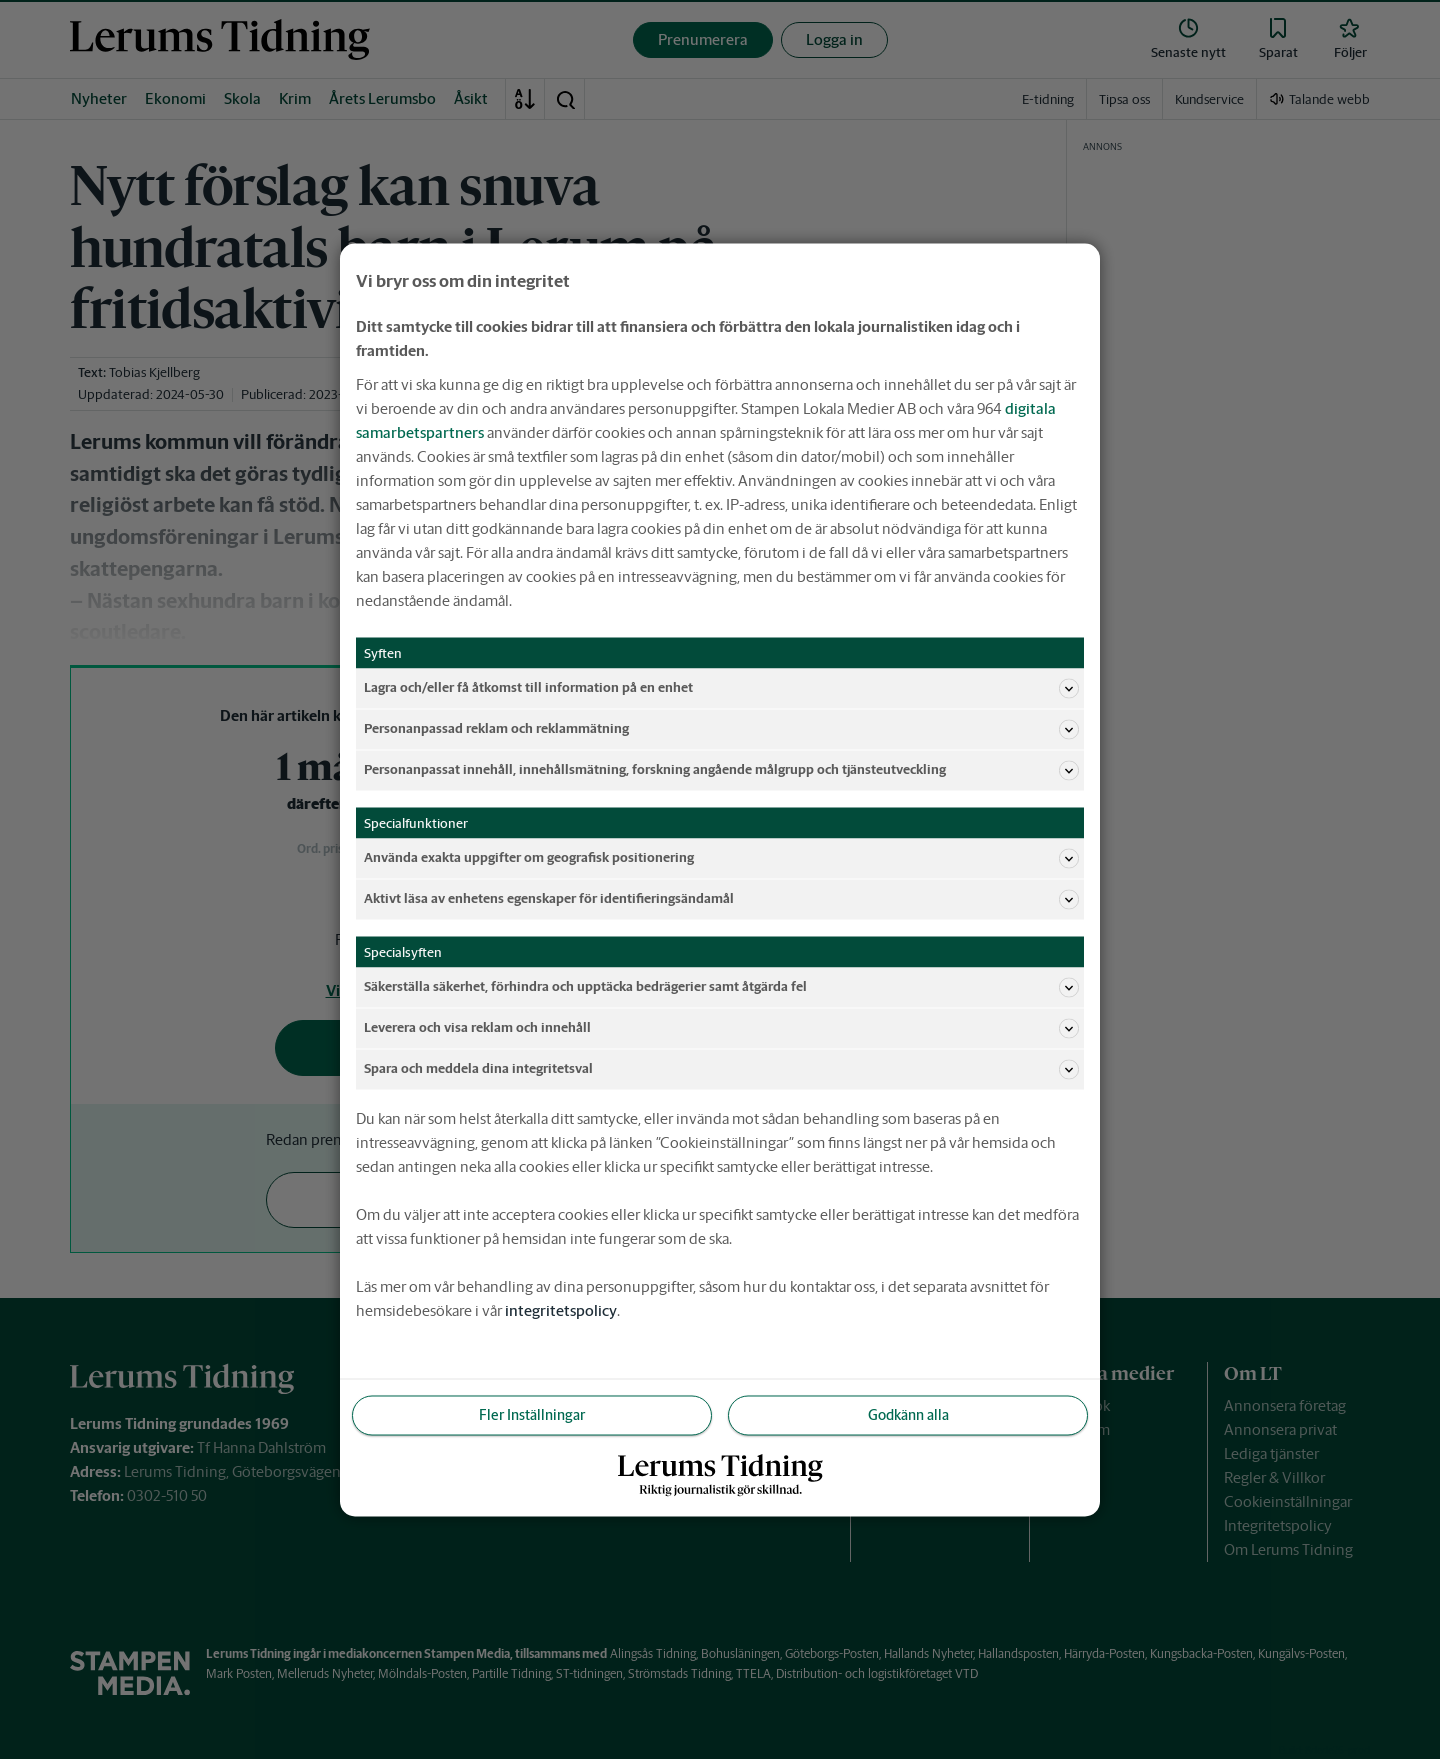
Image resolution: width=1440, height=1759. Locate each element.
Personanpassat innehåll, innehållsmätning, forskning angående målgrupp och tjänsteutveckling (721, 770)
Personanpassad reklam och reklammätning (721, 729)
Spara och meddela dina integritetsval (721, 1069)
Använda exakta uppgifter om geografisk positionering (721, 858)
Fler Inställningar (532, 1414)
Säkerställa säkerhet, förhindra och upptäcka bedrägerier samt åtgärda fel (721, 987)
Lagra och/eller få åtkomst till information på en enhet (721, 688)
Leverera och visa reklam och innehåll (721, 1028)
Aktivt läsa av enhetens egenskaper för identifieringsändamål (721, 899)
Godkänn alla (908, 1414)
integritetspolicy (561, 1309)
